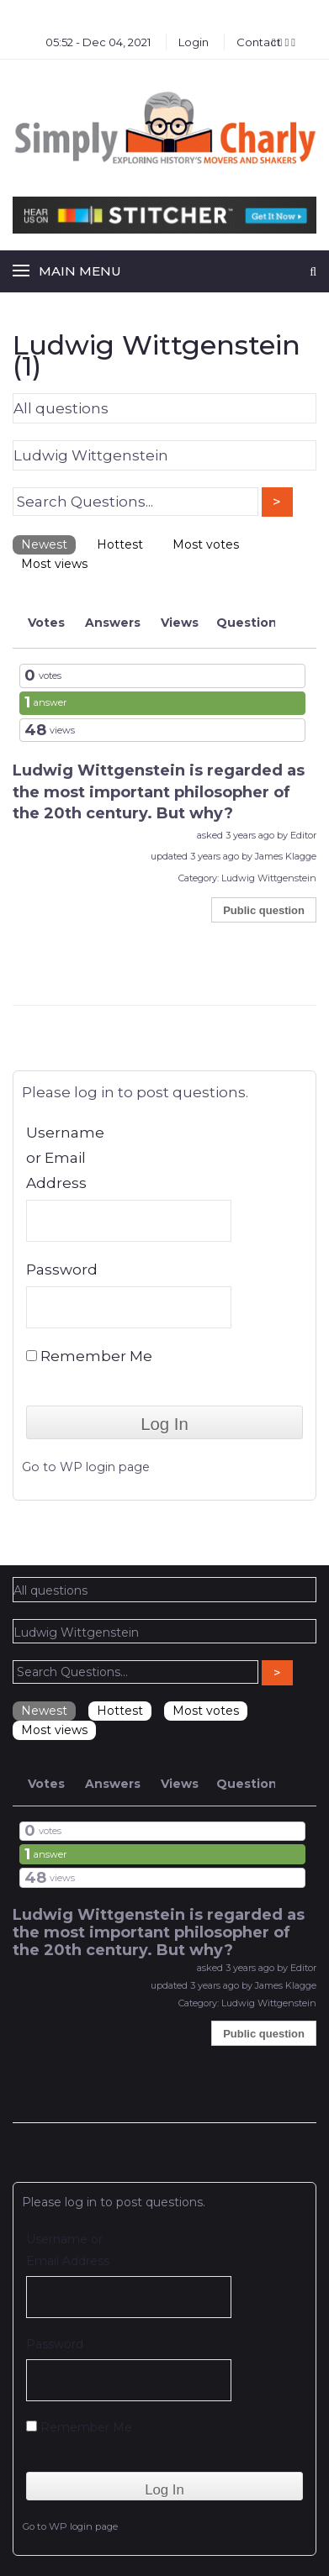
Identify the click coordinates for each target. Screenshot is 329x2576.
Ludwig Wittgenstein (268, 878)
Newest (44, 544)
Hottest (120, 544)
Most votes (205, 544)
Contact (258, 42)
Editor (303, 835)
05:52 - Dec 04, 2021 (98, 42)
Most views (54, 563)
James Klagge (285, 856)
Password (62, 1269)
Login (193, 42)
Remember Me (89, 1356)
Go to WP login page (86, 1467)
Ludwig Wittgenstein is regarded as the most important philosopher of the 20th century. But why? (159, 792)
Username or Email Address (65, 1157)
